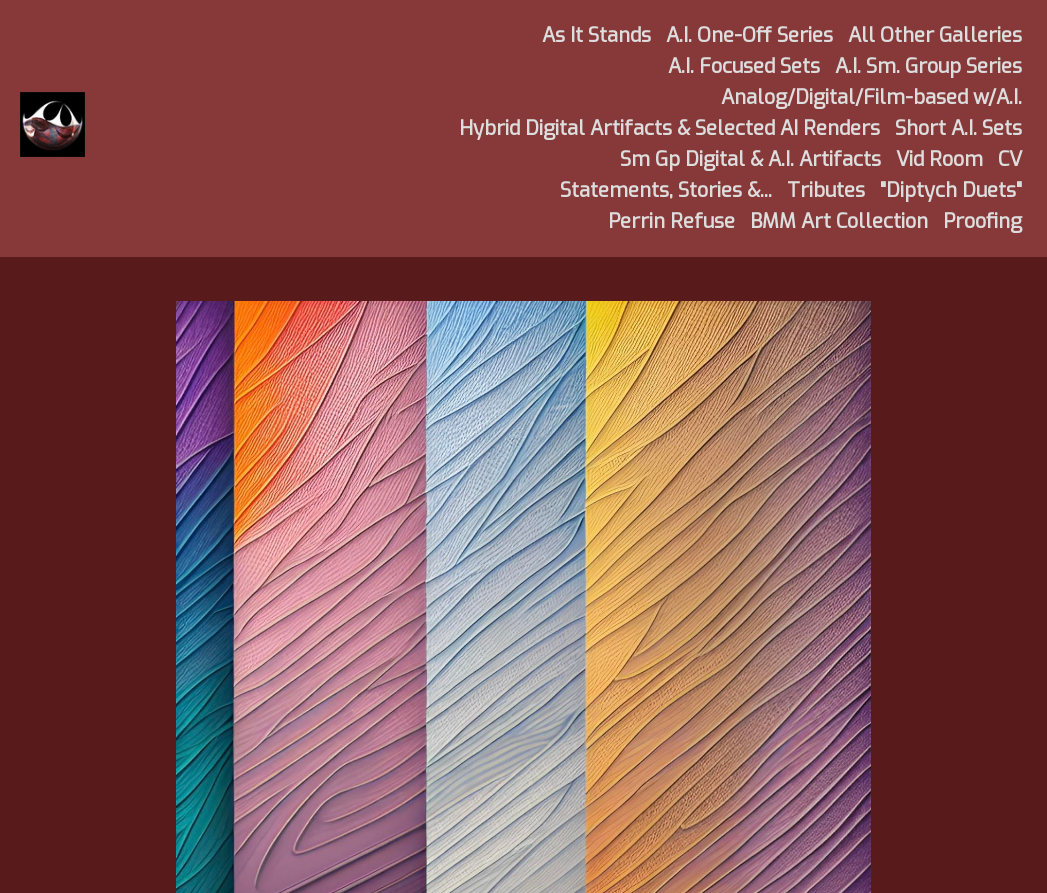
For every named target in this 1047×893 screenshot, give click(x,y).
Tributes (826, 190)
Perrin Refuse (671, 221)
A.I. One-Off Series (749, 35)
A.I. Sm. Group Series (928, 66)
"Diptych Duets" (951, 190)
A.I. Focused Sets (744, 66)
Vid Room (939, 159)
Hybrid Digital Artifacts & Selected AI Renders (669, 128)
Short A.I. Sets (958, 128)
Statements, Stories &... (666, 190)
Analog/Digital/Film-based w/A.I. (871, 97)
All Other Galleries (935, 35)
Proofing (982, 221)
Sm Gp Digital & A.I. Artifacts (750, 159)
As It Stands (596, 35)
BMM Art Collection (839, 221)
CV (1010, 159)
